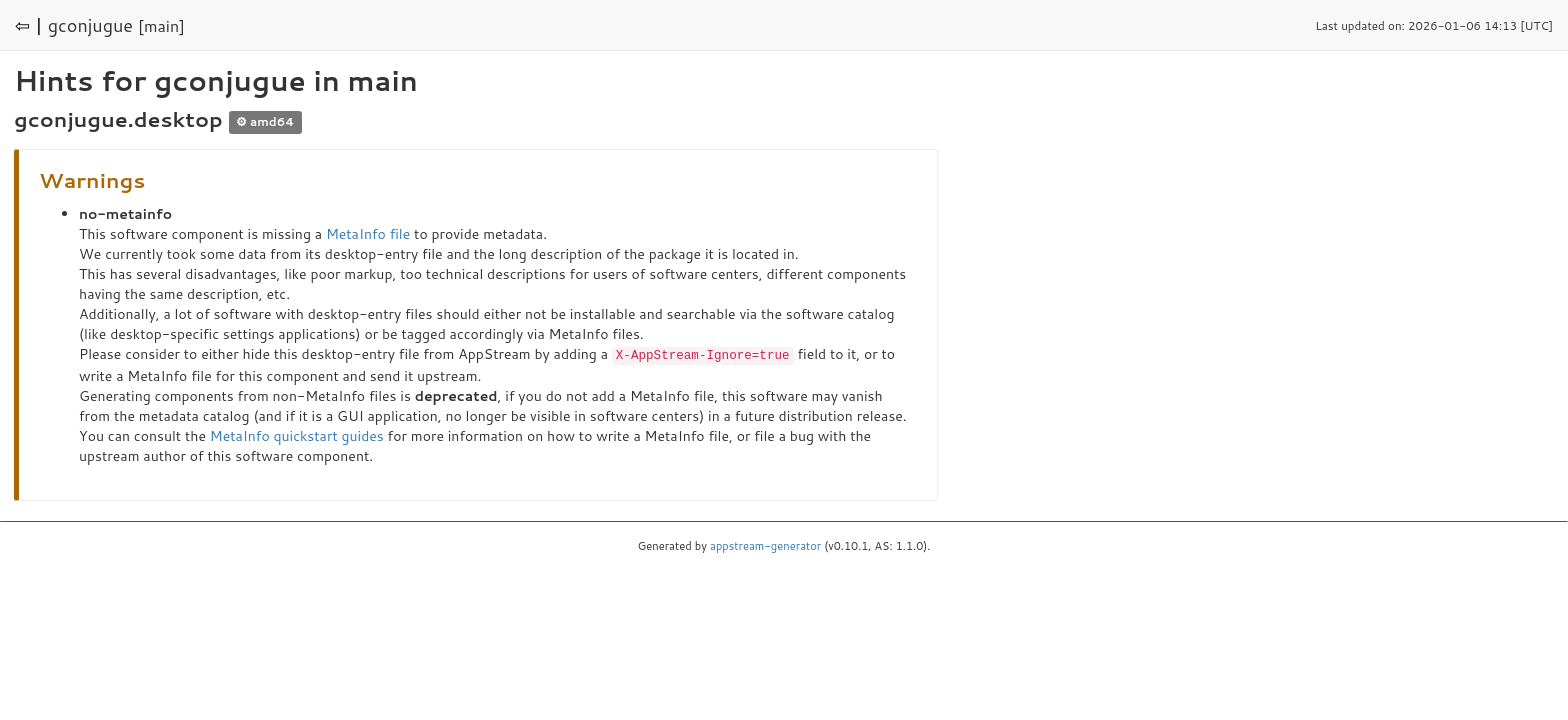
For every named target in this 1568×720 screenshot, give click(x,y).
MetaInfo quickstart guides (297, 435)
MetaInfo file (368, 234)
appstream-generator (765, 545)
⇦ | (29, 25)
